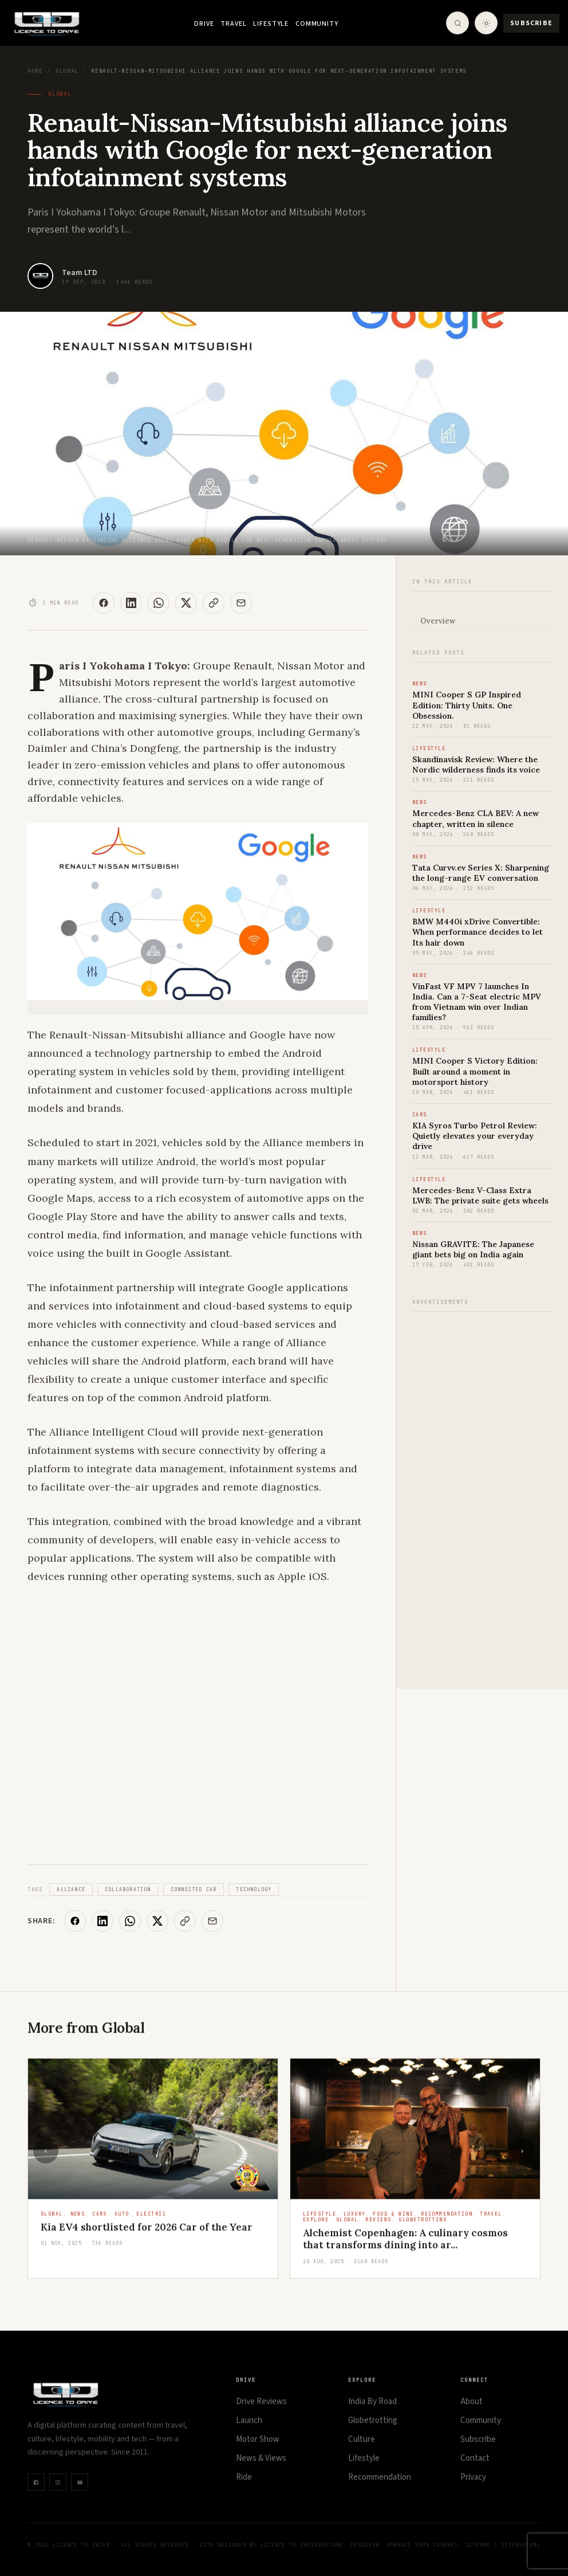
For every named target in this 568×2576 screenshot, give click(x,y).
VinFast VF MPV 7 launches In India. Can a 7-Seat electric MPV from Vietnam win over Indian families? (476, 1002)
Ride (244, 2477)
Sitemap (478, 2545)
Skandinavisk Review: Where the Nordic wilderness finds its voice (476, 764)
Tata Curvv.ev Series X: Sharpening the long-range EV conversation (480, 872)
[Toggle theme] (486, 22)
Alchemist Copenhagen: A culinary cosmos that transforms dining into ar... (405, 2240)
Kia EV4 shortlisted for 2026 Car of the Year (147, 2228)
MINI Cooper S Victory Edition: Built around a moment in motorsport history (475, 1071)
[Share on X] (186, 603)
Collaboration (128, 1889)
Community (316, 24)
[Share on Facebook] (104, 603)
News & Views (261, 2458)
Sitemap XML (521, 2545)
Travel (233, 24)
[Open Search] (457, 22)
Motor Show (257, 2439)
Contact (475, 2458)
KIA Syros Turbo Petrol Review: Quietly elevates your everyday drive (474, 1135)
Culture (361, 2439)
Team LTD (79, 273)
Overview (437, 621)
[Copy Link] (213, 603)
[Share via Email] (241, 603)
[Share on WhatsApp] (158, 603)
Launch (249, 2420)
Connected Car (194, 1889)
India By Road (372, 2401)
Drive (204, 24)
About (471, 2401)
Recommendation (379, 2477)
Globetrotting (372, 2420)
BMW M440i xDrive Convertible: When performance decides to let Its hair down (477, 931)
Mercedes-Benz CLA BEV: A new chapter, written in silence (475, 818)
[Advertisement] (482, 1494)
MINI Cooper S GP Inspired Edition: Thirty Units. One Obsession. (466, 704)
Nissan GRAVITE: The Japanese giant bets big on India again (473, 1249)
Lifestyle (271, 24)
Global (67, 71)
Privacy (473, 2477)
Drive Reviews (261, 2401)
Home (34, 71)
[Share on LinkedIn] (131, 603)
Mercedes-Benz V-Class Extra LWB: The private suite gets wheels (480, 1195)
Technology (253, 1889)
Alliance (71, 1889)
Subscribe (531, 23)
